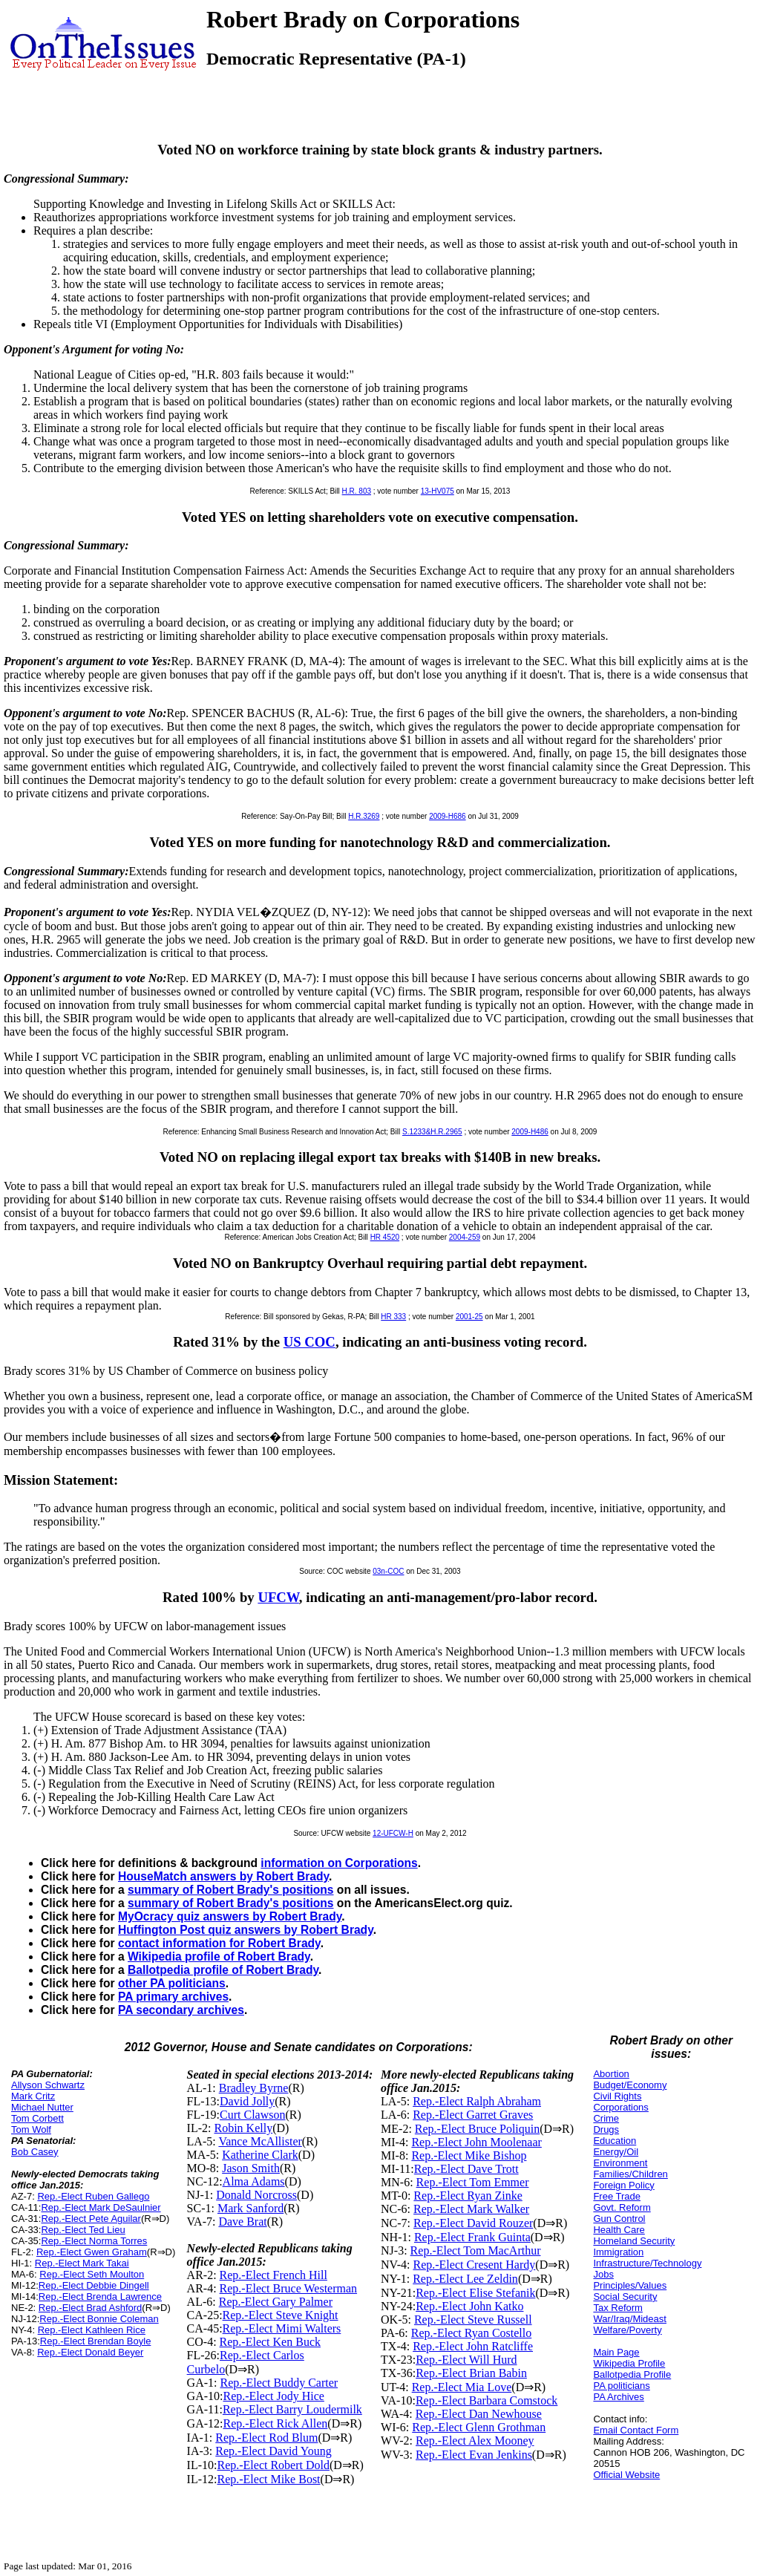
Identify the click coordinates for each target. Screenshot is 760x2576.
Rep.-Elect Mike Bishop (468, 2155)
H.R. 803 (356, 491)
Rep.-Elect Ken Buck (270, 2341)
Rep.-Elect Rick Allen (275, 2423)
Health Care (618, 2229)
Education (614, 2140)
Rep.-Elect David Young (273, 2451)
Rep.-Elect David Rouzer (473, 2223)
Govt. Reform (621, 2207)
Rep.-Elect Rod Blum (266, 2437)
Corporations (620, 2107)
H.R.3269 (363, 816)
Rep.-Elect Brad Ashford (90, 2307)
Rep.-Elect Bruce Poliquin (477, 2128)
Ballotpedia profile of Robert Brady (223, 1970)
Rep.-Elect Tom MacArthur (475, 2250)
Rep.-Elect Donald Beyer (90, 2352)
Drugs (606, 2129)
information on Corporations (339, 1863)
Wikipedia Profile (629, 2363)
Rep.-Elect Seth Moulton (91, 2274)
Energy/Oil (615, 2151)
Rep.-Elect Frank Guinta (472, 2237)
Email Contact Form (635, 2430)
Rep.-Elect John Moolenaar (476, 2142)
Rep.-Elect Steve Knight (280, 2315)
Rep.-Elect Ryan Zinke (467, 2195)
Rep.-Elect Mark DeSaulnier (100, 2207)
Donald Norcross (256, 2194)
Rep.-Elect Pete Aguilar (90, 2218)
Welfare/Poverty (627, 2329)
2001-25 (469, 1316)
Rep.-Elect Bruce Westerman (288, 2288)
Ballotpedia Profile (632, 2374)
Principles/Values (629, 2285)
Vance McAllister (259, 2141)
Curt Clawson (252, 2114)
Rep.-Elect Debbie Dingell (94, 2285)
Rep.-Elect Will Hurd (466, 2359)
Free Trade (617, 2196)
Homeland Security (634, 2240)
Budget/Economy (629, 2084)
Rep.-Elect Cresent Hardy (474, 2264)
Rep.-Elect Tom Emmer (472, 2182)
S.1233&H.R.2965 (432, 1132)
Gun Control (619, 2218)
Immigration (618, 2252)
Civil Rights (617, 2096)
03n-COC (388, 1571)
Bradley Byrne (254, 2088)
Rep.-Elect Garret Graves (473, 2114)
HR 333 (393, 1316)
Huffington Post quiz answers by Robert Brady (245, 1929)
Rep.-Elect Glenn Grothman (479, 2427)
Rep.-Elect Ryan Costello (471, 2333)
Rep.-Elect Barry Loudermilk (292, 2409)
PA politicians (621, 2385)
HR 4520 (384, 1237)
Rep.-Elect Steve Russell (473, 2319)
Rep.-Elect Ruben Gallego (93, 2196)
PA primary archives (173, 1996)
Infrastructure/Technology (647, 2263)
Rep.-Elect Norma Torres (94, 2240)
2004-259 (464, 1237)
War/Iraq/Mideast (629, 2318)
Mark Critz (33, 2096)
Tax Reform (617, 2307)
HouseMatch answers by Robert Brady (223, 1876)
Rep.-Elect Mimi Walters (282, 2328)
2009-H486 (529, 1132)
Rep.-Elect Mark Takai (82, 2263)
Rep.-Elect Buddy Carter (279, 2382)
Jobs (603, 2274)
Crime (606, 2118)
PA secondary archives (181, 2010)
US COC (309, 1342)
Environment (620, 2162)
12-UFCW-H (393, 1833)
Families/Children (630, 2174)
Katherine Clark (260, 2154)
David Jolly (247, 2101)
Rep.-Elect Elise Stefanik (475, 2292)
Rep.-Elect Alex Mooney (475, 2440)
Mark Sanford (250, 2208)
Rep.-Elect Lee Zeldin (465, 2278)
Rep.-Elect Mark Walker (471, 2209)
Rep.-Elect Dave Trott (466, 2169)
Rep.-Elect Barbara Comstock (487, 2400)
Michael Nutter (42, 2107)
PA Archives (618, 2396)
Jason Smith (251, 2168)
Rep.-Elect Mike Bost (268, 2479)
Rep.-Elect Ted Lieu (83, 2229)
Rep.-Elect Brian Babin (471, 2373)
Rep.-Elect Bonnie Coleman (98, 2318)
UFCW (278, 1597)
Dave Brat (242, 2221)
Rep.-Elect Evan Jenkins (474, 2454)
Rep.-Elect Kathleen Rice (91, 2329)
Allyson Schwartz (48, 2084)
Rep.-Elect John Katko (469, 2306)
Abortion (611, 2073)
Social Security (625, 2296)
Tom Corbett (37, 2118)
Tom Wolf (31, 2129)
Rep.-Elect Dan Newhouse (479, 2413)
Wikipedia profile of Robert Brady (219, 1956)
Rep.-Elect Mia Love (462, 2387)
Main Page (616, 2352)
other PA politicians (172, 1983)
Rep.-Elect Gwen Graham (91, 2252)
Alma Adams (254, 2181)
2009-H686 (447, 816)
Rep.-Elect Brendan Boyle (95, 2341)
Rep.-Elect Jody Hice (273, 2396)
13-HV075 (437, 491)
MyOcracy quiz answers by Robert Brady (229, 1916)
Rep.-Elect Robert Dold (273, 2465)
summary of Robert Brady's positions (231, 1889)
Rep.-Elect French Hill (273, 2275)
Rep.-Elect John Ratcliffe (473, 2346)
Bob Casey (35, 2151)
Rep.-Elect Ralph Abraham (477, 2101)
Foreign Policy (623, 2185)
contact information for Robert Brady (219, 1943)
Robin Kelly (243, 2128)
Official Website (626, 2474)
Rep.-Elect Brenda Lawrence (100, 2296)
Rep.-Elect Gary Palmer (275, 2301)
